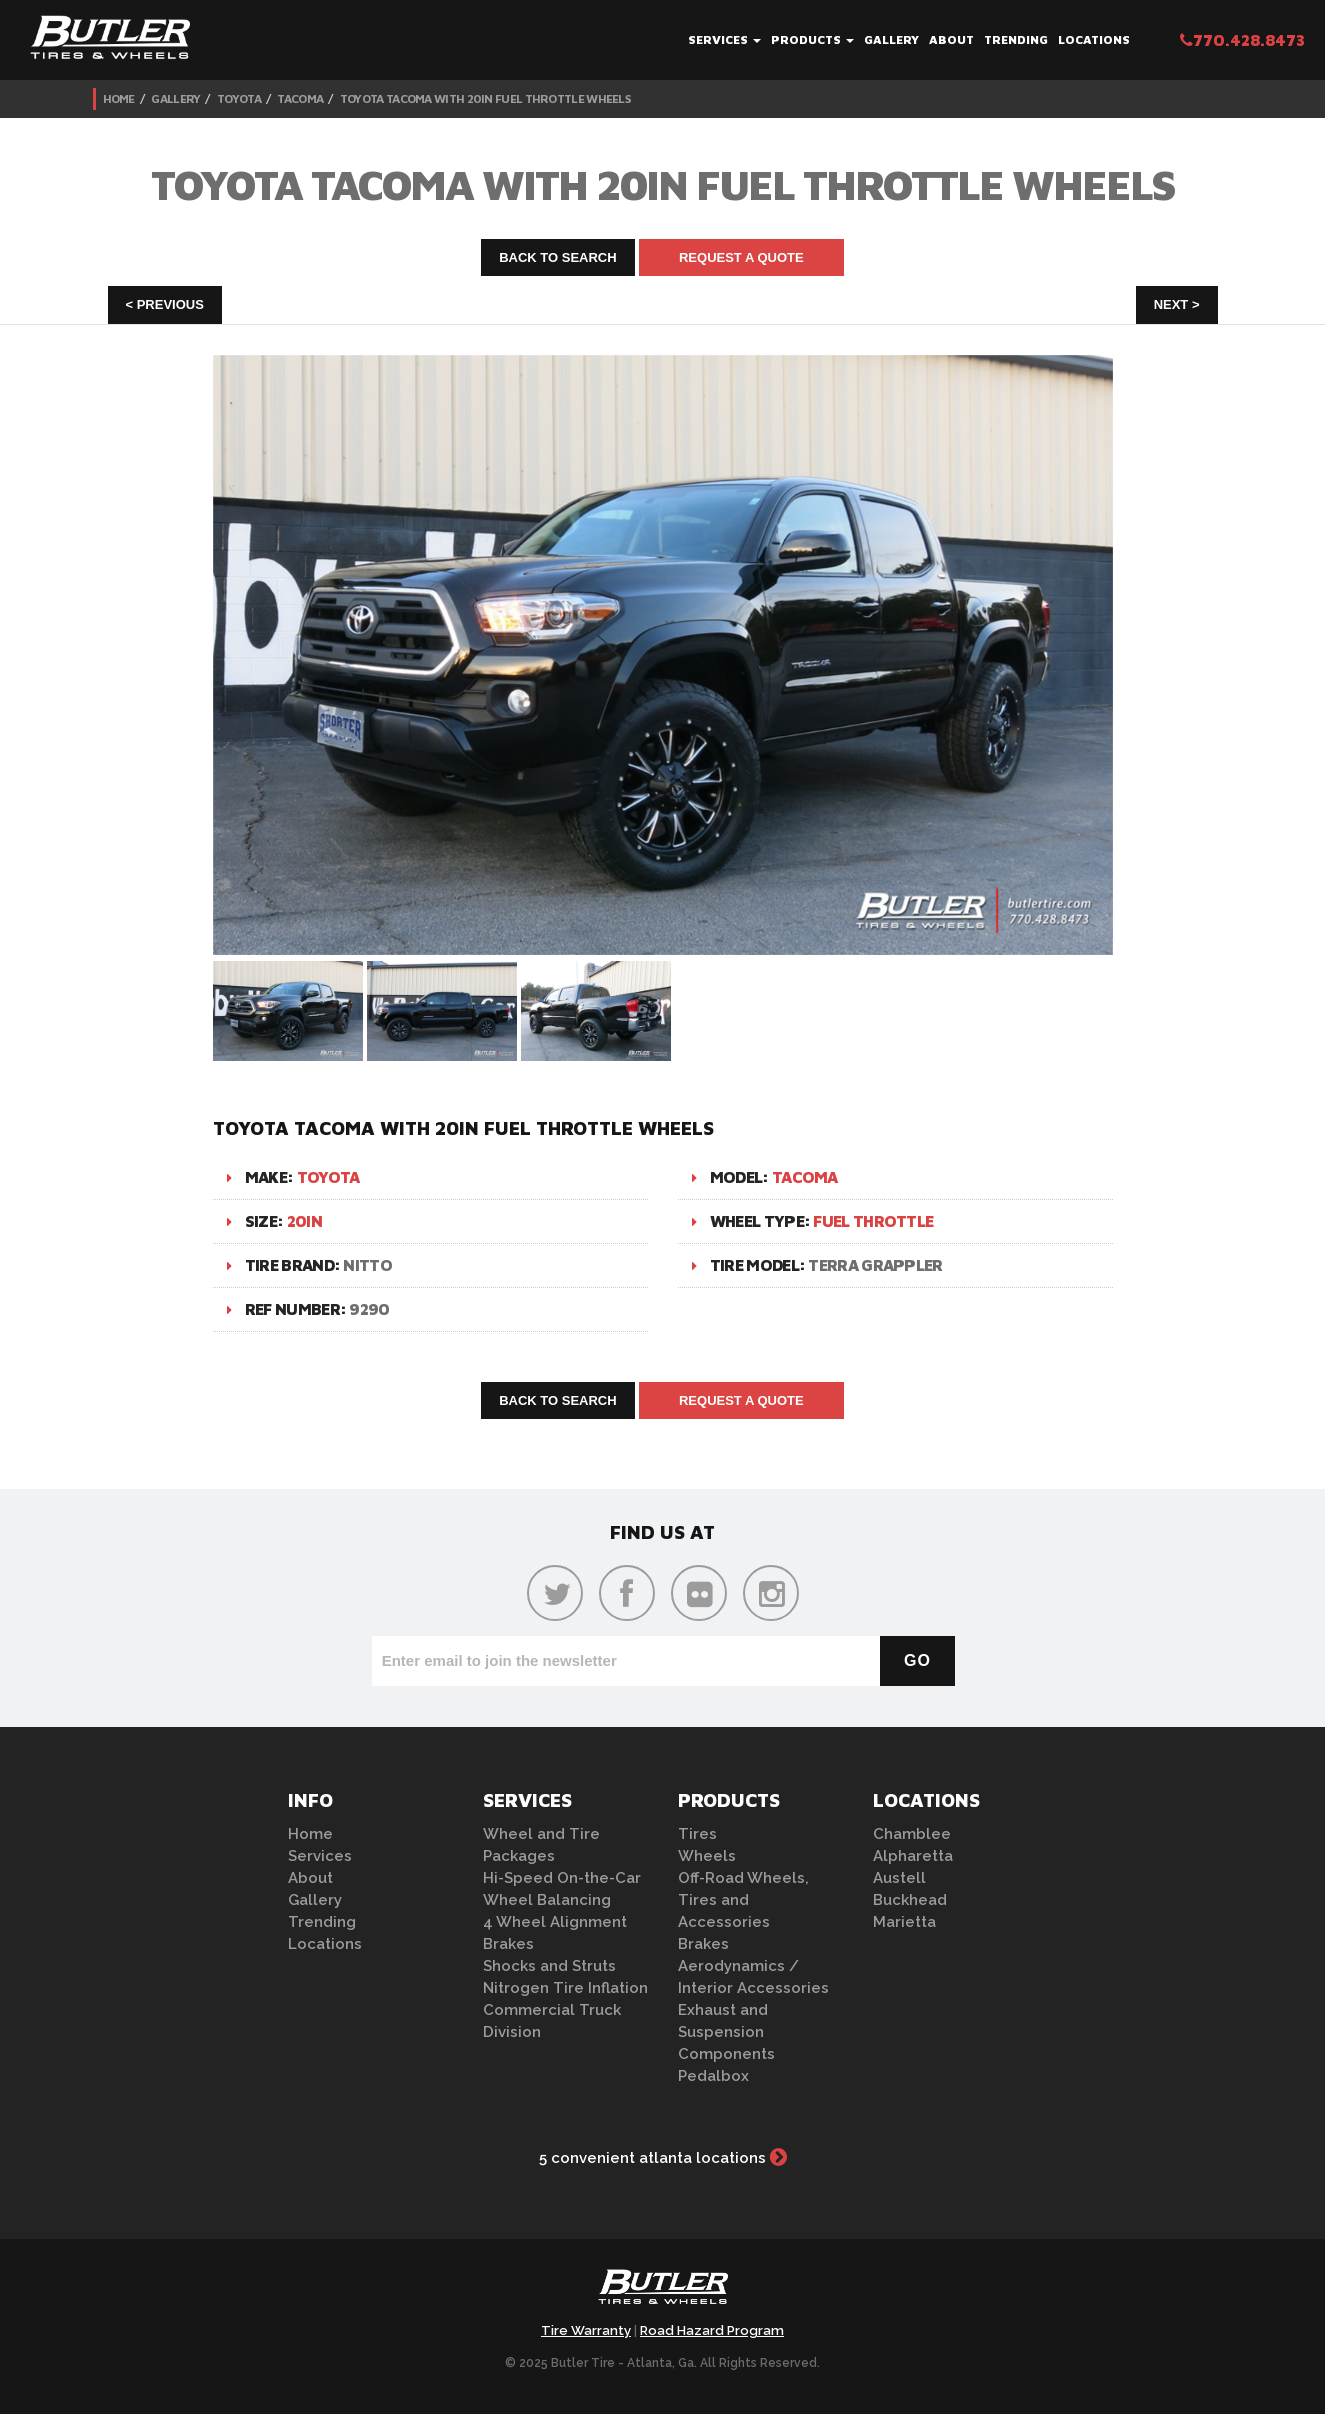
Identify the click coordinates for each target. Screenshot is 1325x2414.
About (951, 39)
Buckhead (910, 1900)
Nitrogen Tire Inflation (565, 1988)
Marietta (904, 1922)
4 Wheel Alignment (555, 1922)
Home (119, 98)
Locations (1094, 39)
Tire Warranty (586, 2330)
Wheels (707, 1856)
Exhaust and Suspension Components (726, 2032)
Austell (899, 1878)
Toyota (239, 98)
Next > (1177, 304)
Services (724, 39)
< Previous (165, 304)
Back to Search (558, 257)
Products (812, 39)
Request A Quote (741, 257)
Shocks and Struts (549, 1966)
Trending (1016, 39)
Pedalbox (713, 2076)
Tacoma (300, 98)
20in (304, 1221)
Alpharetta (913, 1856)
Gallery (891, 39)
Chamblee (912, 1834)
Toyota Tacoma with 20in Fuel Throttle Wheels (485, 98)
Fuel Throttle (873, 1221)
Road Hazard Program (712, 2330)
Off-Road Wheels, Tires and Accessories (743, 1900)
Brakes (508, 1944)
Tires (697, 1834)
